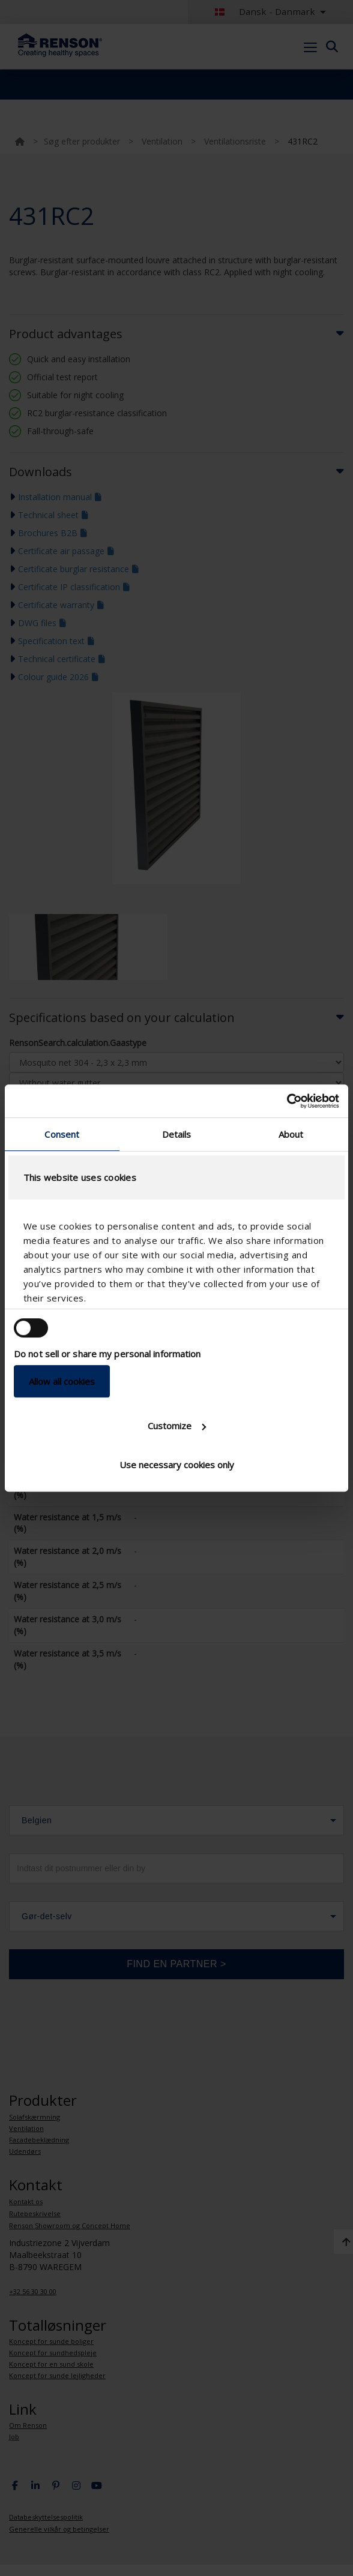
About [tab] (291, 1134)
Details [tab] (177, 1134)
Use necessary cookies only (176, 1465)
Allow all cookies (62, 1381)
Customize (177, 1426)
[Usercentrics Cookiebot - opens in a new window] (286, 1101)
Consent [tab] (61, 1134)
